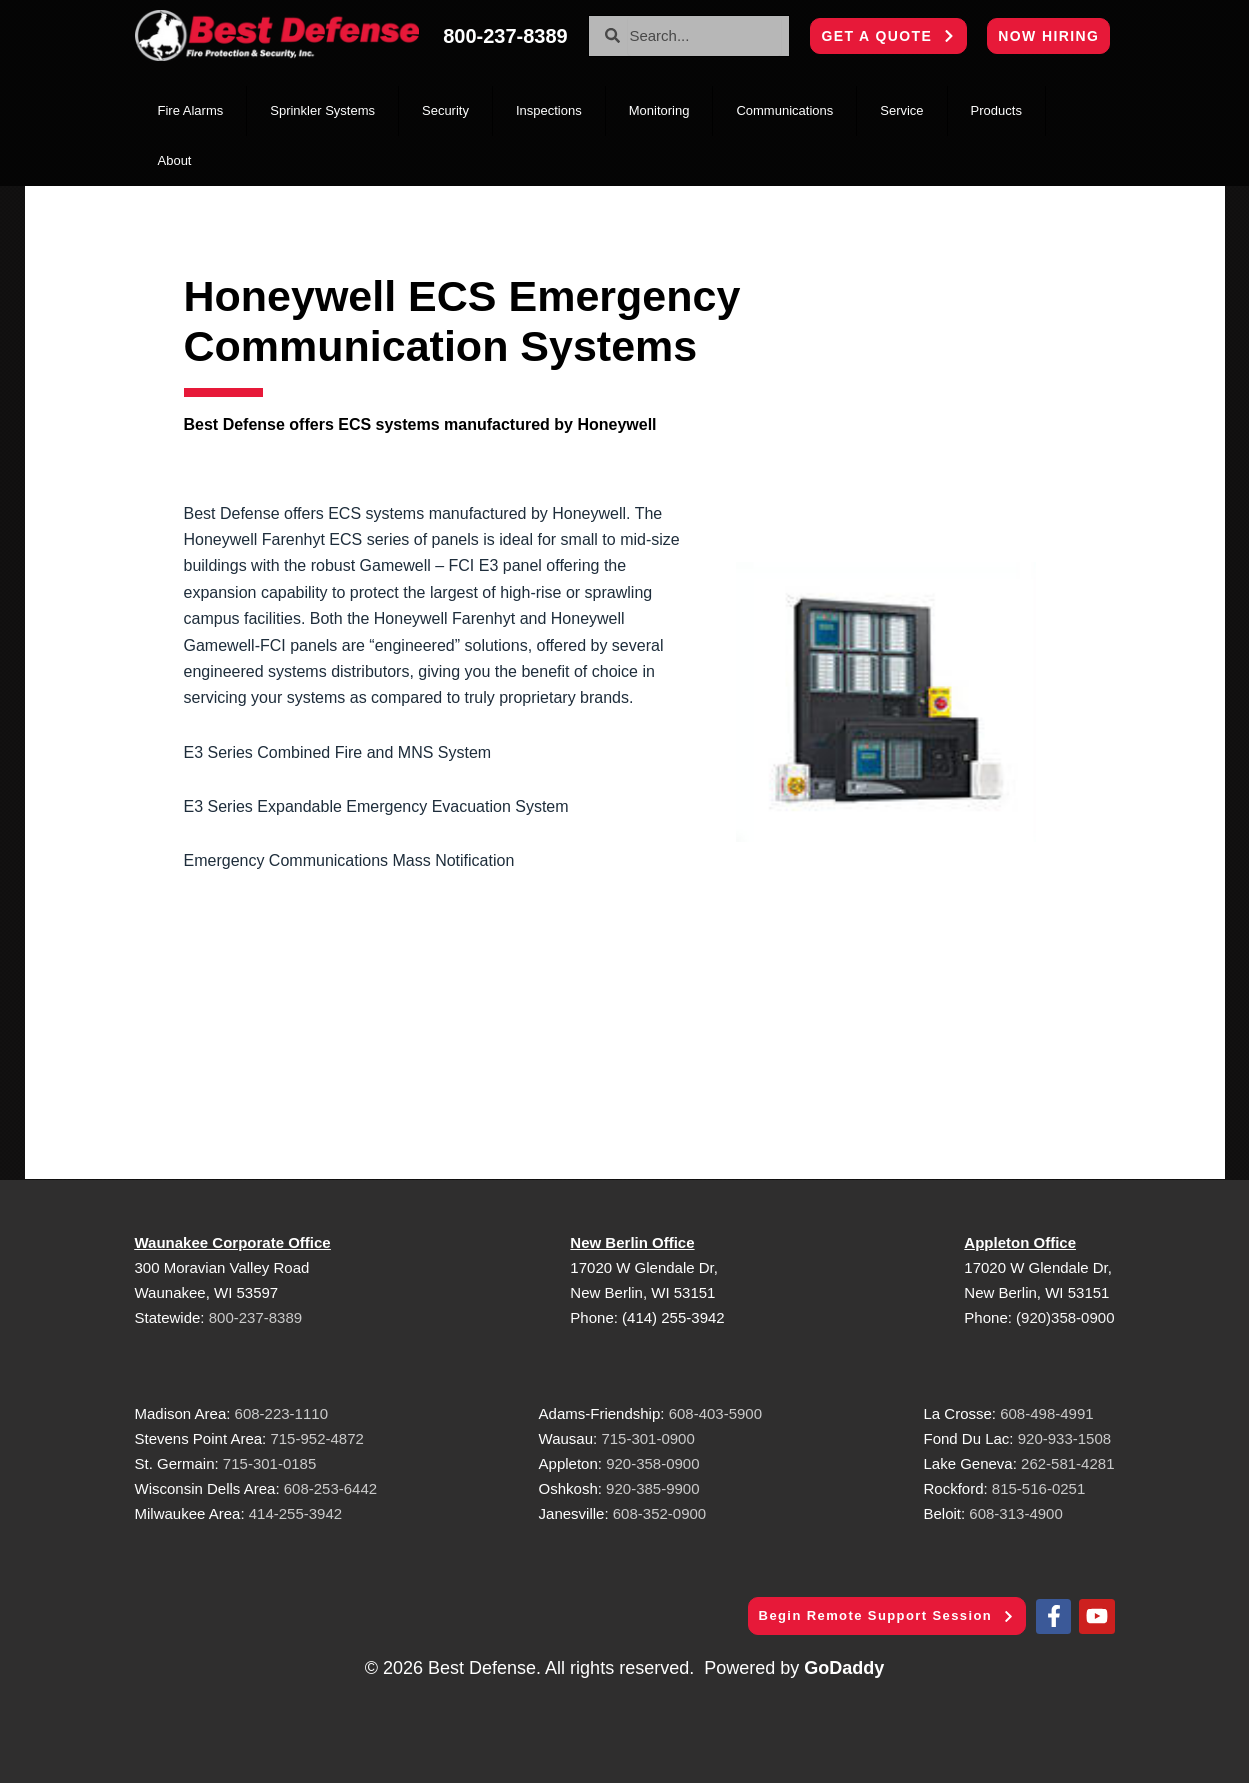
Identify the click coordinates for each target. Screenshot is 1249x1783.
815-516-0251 (1038, 1488)
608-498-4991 (1046, 1413)
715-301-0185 (269, 1463)
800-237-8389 (255, 1317)
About (175, 160)
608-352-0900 (659, 1513)
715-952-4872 (316, 1438)
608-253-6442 (329, 1488)
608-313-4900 (1015, 1513)
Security (445, 110)
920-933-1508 (1064, 1438)
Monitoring (659, 110)
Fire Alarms (191, 110)
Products (996, 110)
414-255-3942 (295, 1513)
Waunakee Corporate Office (233, 1242)
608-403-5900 (715, 1413)
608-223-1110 (281, 1413)
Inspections (549, 110)
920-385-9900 (652, 1488)
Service (901, 110)
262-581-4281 (1067, 1463)
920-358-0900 (652, 1463)
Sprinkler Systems (322, 110)
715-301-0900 (647, 1438)
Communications (784, 110)
